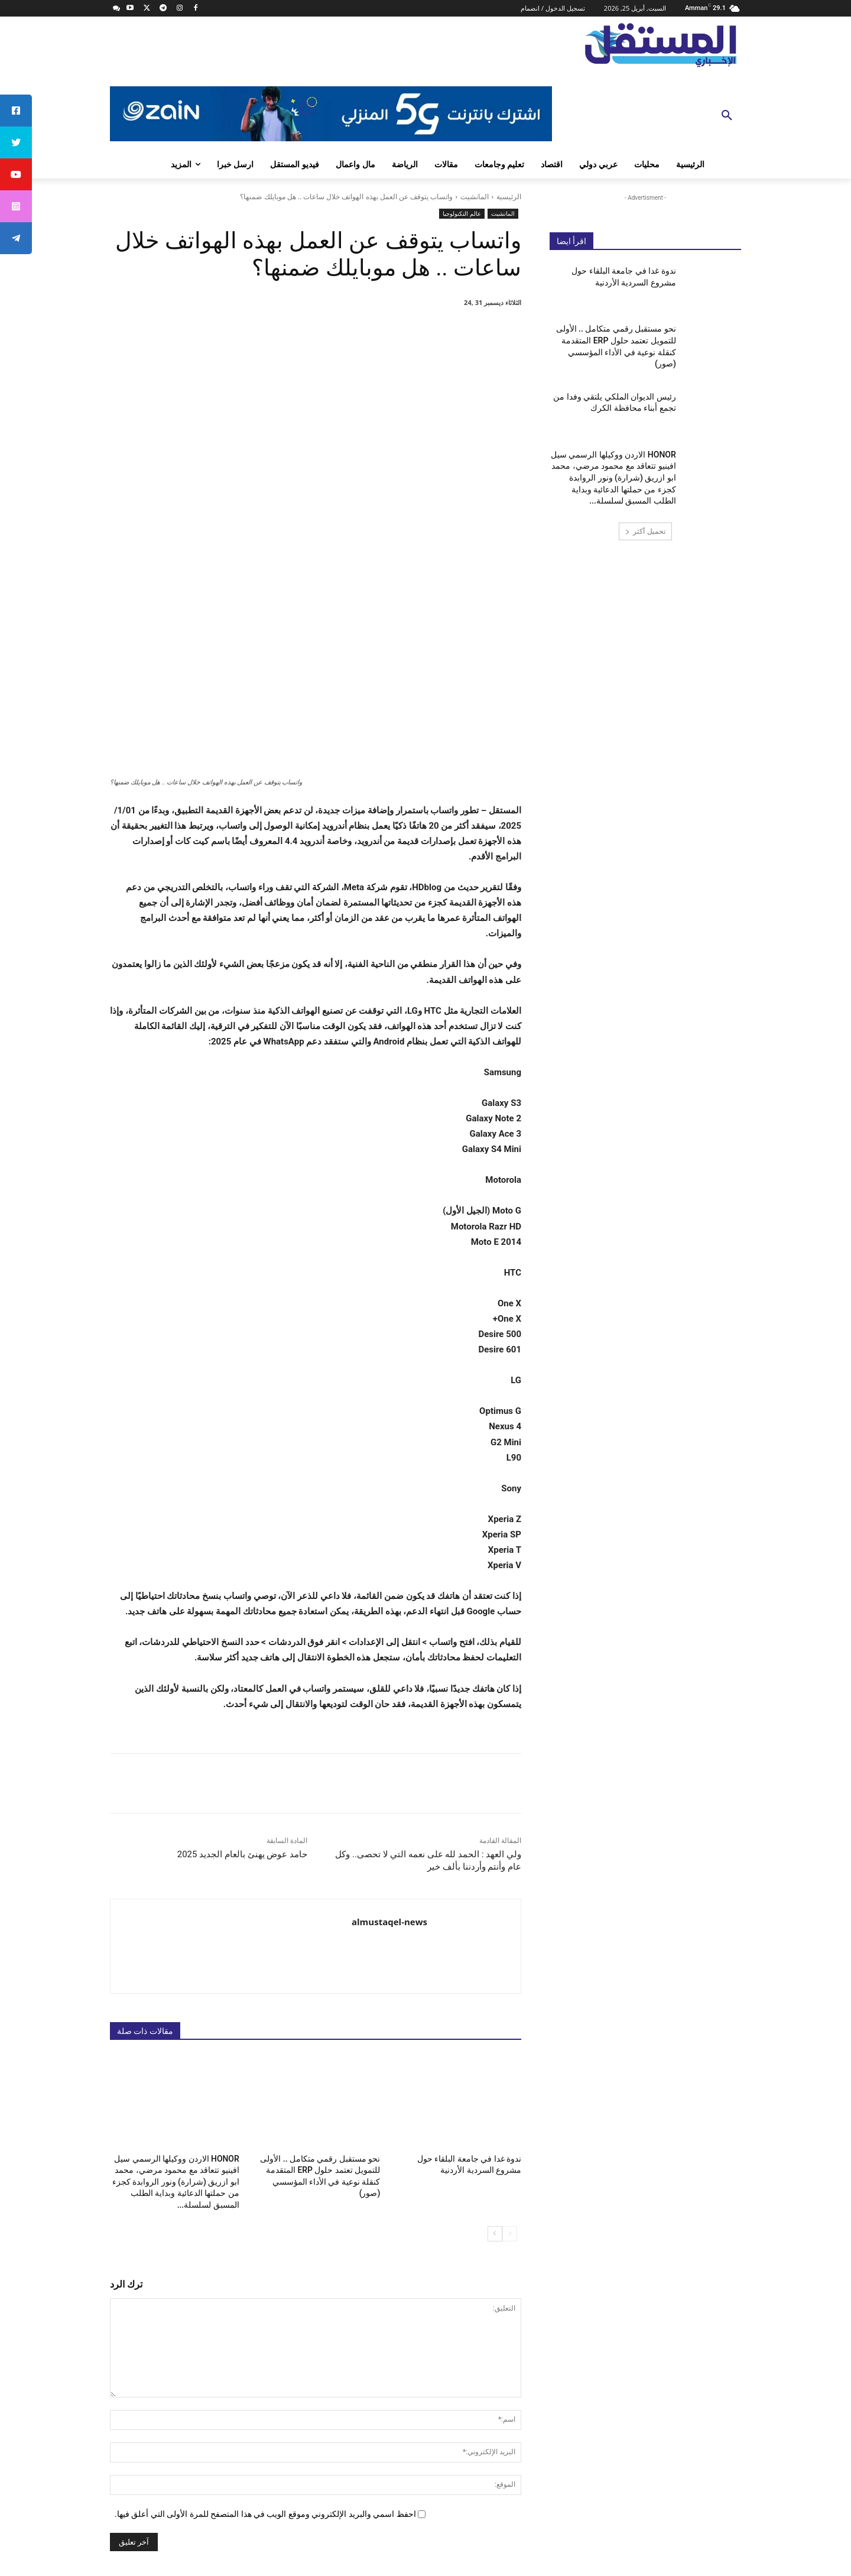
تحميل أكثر (645, 531)
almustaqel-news (389, 1742)
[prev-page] (509, 2050)
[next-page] (495, 2050)
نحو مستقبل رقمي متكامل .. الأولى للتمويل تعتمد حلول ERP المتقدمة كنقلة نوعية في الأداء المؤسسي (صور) (317, 1989)
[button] (727, 116)
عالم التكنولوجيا (462, 214)
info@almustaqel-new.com (629, 2498)
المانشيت (474, 197)
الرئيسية (508, 197)
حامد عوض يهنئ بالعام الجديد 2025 (242, 1674)
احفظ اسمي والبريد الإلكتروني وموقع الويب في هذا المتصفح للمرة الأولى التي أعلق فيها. (265, 2330)
